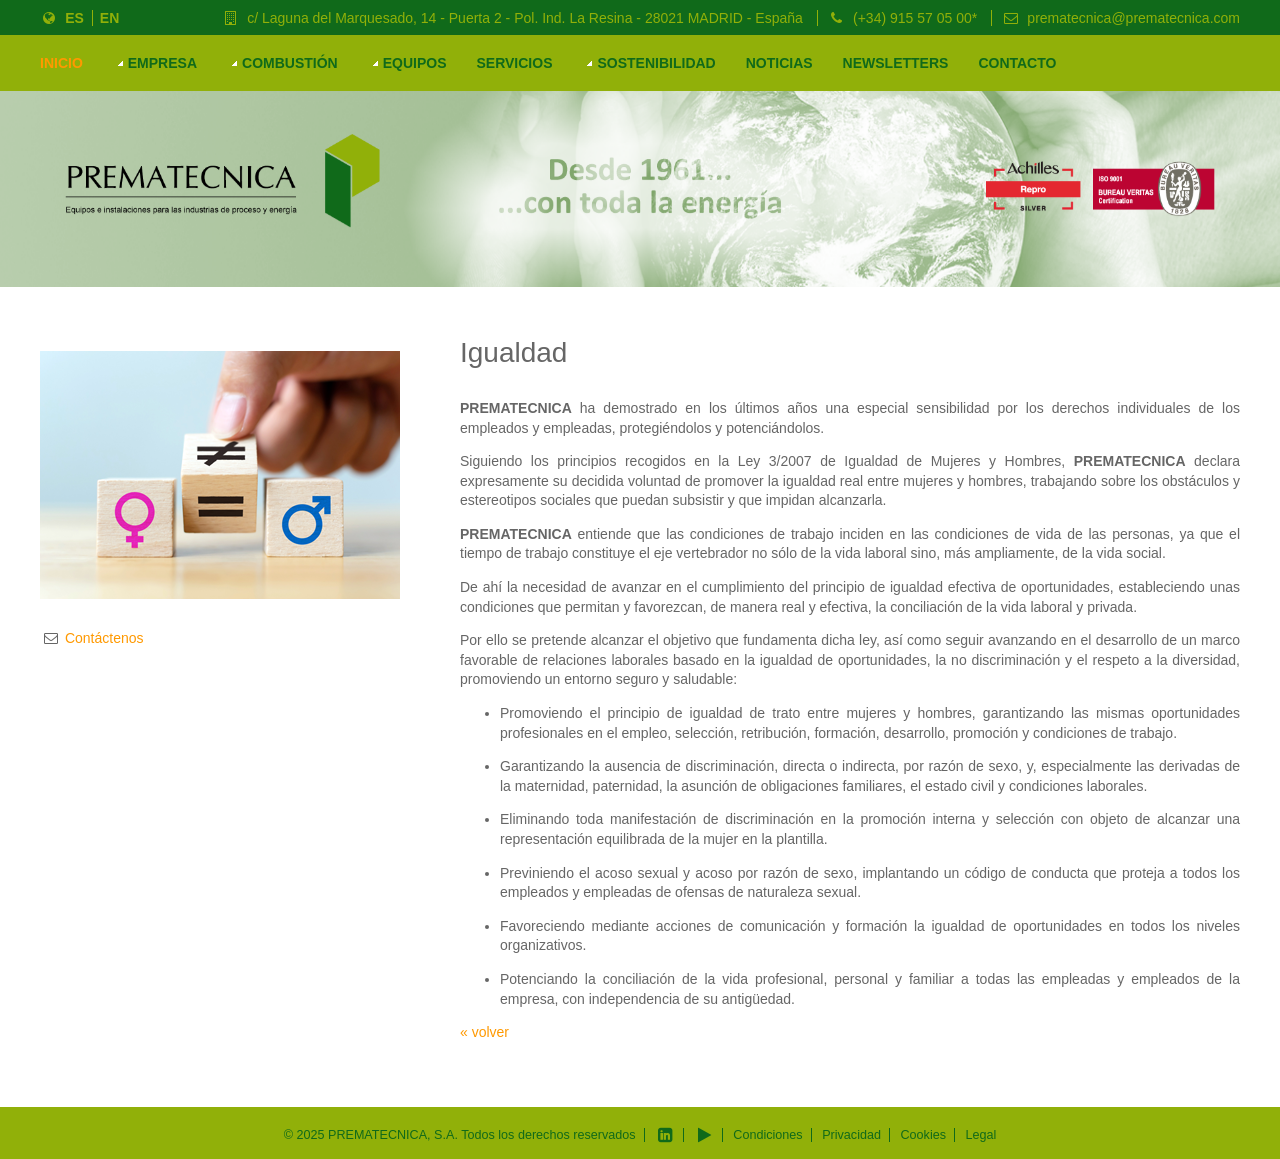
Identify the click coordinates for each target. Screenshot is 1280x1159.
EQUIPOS (415, 63)
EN (109, 18)
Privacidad (851, 1135)
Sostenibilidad (656, 63)
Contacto (1017, 63)
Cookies (923, 1135)
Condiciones (767, 1135)
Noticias (779, 63)
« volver (484, 1032)
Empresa (162, 63)
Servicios (514, 63)
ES (71, 18)
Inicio (61, 63)
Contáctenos (104, 638)
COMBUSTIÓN (290, 63)
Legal (980, 1135)
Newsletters (896, 63)
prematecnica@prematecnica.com (1130, 18)
